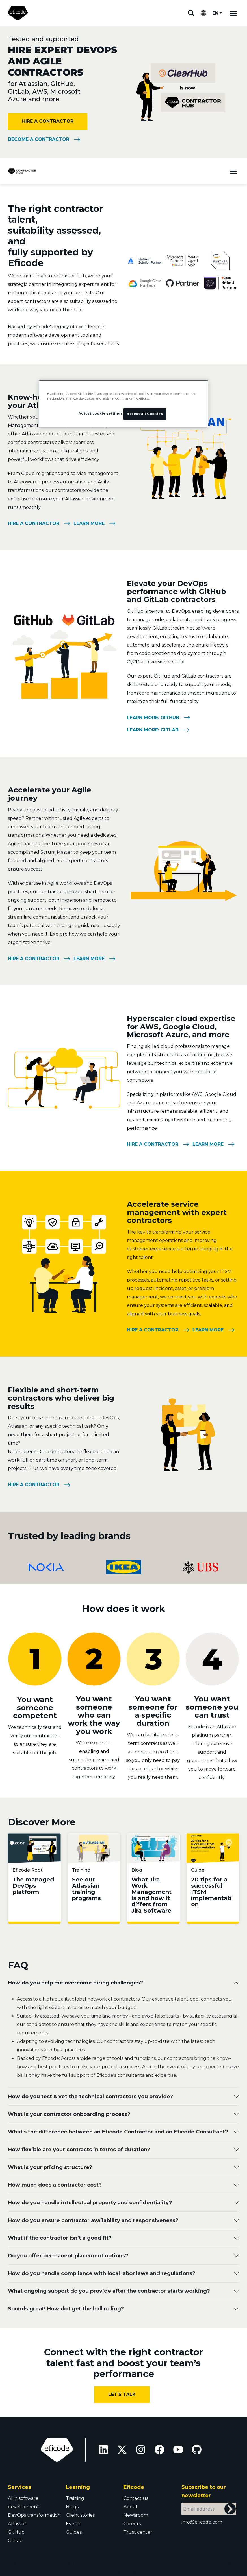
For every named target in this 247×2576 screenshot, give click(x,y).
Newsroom (135, 2515)
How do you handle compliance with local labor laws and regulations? (101, 2273)
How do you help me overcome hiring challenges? (75, 1983)
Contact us (135, 2498)
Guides (74, 2532)
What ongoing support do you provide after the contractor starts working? (109, 2291)
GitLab (15, 2540)
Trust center (137, 2532)
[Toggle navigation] (233, 171)
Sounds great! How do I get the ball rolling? (66, 2309)
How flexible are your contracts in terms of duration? (79, 2149)
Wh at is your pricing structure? (50, 2167)
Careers (132, 2523)
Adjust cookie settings (134, 2564)
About (130, 2506)
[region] (123, 404)
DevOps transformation (34, 2515)
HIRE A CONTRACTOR (47, 121)
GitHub (16, 2532)
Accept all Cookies (145, 414)
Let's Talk (122, 2394)
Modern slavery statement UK (197, 2564)
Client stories (80, 2515)
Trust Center (123, 2572)
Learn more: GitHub (153, 717)
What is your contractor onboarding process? (69, 2114)
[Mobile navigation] (233, 13)
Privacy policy (90, 2564)
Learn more (89, 523)
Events (73, 2523)
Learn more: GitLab (153, 730)
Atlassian (17, 2523)
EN (215, 13)
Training (75, 2498)
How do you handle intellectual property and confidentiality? (90, 2203)
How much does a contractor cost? (55, 2185)
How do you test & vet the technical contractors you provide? (90, 2096)
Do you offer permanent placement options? (68, 2256)
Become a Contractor (38, 139)
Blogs (72, 2506)
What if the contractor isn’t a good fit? (60, 2238)
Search (191, 13)
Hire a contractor (33, 523)
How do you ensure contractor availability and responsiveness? (93, 2220)
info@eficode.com (201, 2522)
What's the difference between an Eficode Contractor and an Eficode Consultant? (118, 2132)
